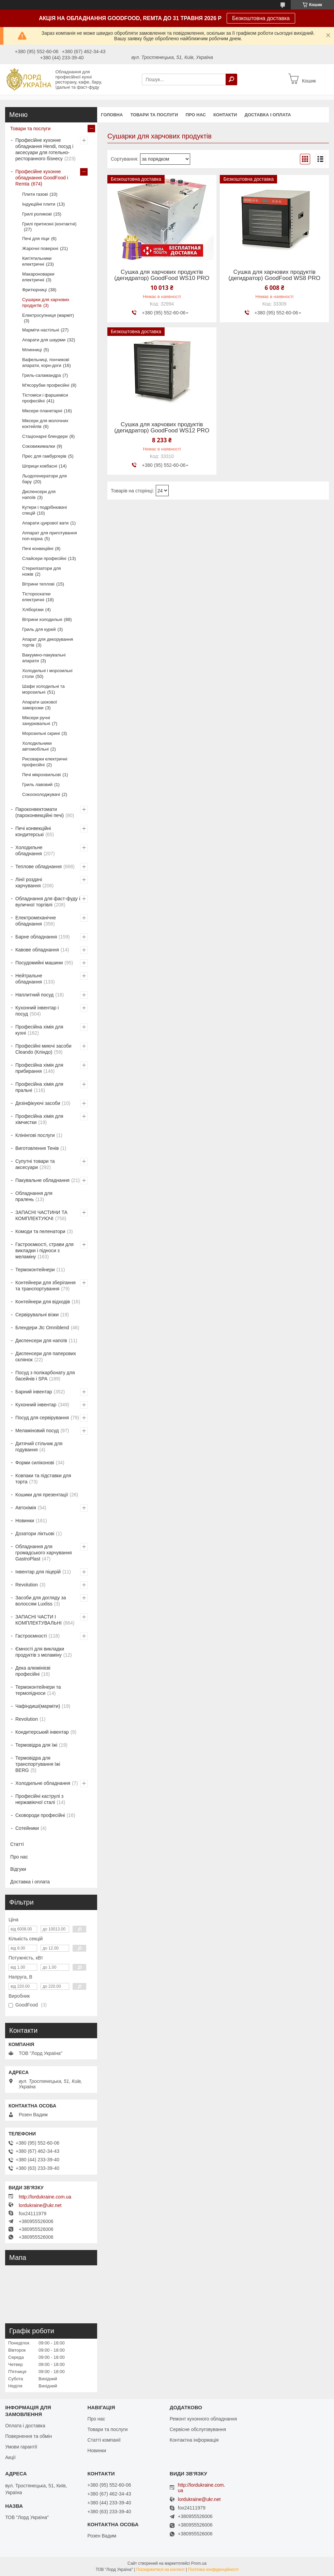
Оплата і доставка (25, 2425)
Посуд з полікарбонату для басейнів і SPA (45, 1375)
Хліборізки (33, 609)
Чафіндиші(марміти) (37, 1706)
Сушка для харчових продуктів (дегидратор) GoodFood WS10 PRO (161, 275)
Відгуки (18, 1869)
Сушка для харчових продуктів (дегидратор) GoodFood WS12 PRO (161, 427)
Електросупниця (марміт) (48, 315)
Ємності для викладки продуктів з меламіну (39, 1652)
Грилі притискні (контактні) (49, 223)
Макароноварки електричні (38, 276)
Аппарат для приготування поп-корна (49, 535)
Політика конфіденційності (213, 2569)
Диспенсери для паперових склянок (45, 1356)
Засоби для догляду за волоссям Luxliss (40, 1601)
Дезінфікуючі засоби (37, 1103)
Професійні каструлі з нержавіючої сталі (39, 1799)
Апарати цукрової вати (45, 522)
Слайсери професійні (44, 558)
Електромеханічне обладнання (35, 921)
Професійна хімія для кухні (39, 1030)
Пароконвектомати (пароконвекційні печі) (39, 812)
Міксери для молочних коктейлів (45, 423)
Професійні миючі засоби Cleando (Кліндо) (43, 1049)
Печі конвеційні (37, 548)
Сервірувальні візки (37, 1314)
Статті (17, 1844)
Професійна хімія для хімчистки (39, 1119)
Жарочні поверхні (40, 248)
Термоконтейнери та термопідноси (38, 1690)
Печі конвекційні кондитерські (33, 831)
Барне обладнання (36, 936)
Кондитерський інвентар (42, 1732)
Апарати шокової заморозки (39, 704)
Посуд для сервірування (42, 1417)
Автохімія (25, 1507)
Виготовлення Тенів (37, 1148)
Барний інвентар (33, 1391)
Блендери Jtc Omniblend (42, 1327)
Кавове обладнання (37, 949)
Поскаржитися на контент (160, 2569)
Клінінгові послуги (35, 1135)
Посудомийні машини (39, 962)
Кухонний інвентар (35, 1404)
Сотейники (27, 1828)
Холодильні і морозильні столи (47, 673)
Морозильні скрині (41, 733)
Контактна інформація (194, 2440)
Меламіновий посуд (37, 1430)
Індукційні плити (38, 204)
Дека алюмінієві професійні (32, 1671)
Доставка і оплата (267, 114)
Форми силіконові (34, 1462)
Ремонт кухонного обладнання (203, 2419)
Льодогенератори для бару (44, 478)
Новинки (24, 1520)
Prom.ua (199, 2563)
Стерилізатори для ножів (41, 571)
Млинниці (32, 349)
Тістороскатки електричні (36, 596)
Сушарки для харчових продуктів (45, 302)
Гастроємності (31, 1636)
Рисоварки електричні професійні (44, 761)
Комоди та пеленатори (40, 1231)
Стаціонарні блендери (44, 436)
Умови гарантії (21, 2446)
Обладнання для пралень (33, 1196)
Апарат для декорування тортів (47, 642)
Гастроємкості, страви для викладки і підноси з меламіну (44, 1250)
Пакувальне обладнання (42, 1180)
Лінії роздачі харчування (28, 882)
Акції (10, 2457)
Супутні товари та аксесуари (35, 1164)
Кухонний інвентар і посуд (37, 1011)
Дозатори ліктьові (34, 1533)
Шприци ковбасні (39, 466)
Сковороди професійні (40, 1815)
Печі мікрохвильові (41, 774)
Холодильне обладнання (28, 850)
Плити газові (35, 194)
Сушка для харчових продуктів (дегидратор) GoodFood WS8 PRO (274, 275)
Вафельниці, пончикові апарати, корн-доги (45, 362)
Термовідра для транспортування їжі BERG (37, 1764)
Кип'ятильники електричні (36, 261)
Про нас (195, 114)
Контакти (225, 114)
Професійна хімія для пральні (39, 1087)
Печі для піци (35, 238)
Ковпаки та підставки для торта (43, 1478)
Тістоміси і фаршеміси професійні (45, 398)
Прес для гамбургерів (44, 456)
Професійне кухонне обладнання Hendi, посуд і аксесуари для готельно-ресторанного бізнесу (44, 149)
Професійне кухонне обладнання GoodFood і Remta (41, 178)
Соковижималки (38, 446)
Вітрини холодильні (42, 619)
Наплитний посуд (34, 994)
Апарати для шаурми (43, 339)
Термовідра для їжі (36, 1745)
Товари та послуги (154, 114)
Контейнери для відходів (42, 1301)
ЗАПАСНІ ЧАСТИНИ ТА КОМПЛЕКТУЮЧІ (41, 1215)
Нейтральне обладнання (28, 978)
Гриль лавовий (37, 784)
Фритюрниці (34, 289)
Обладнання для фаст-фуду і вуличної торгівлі (47, 901)
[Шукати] (231, 79)
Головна (112, 114)
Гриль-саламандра (41, 375)
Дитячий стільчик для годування (38, 1446)
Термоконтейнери (35, 1269)
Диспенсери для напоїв (39, 494)
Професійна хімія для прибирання (39, 1068)
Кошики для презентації (41, 1494)
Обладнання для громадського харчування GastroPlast (43, 1552)
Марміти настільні (40, 329)
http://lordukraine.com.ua (45, 2197)
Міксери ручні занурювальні (36, 720)
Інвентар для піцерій (38, 1571)
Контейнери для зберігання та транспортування (45, 1285)
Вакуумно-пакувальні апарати (43, 657)
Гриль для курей (39, 629)
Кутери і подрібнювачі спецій (44, 510)
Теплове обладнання (38, 866)
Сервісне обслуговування (198, 2429)
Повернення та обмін (28, 2436)
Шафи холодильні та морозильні (43, 689)
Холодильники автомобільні (37, 746)
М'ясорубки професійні (45, 385)
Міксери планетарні (42, 410)
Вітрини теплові (38, 584)
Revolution (26, 1584)
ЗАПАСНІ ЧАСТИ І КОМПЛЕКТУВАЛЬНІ (38, 1620)
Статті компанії (103, 2440)
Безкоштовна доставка (261, 18)
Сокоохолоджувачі (41, 794)
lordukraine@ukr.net (40, 2205)
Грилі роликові (37, 214)
